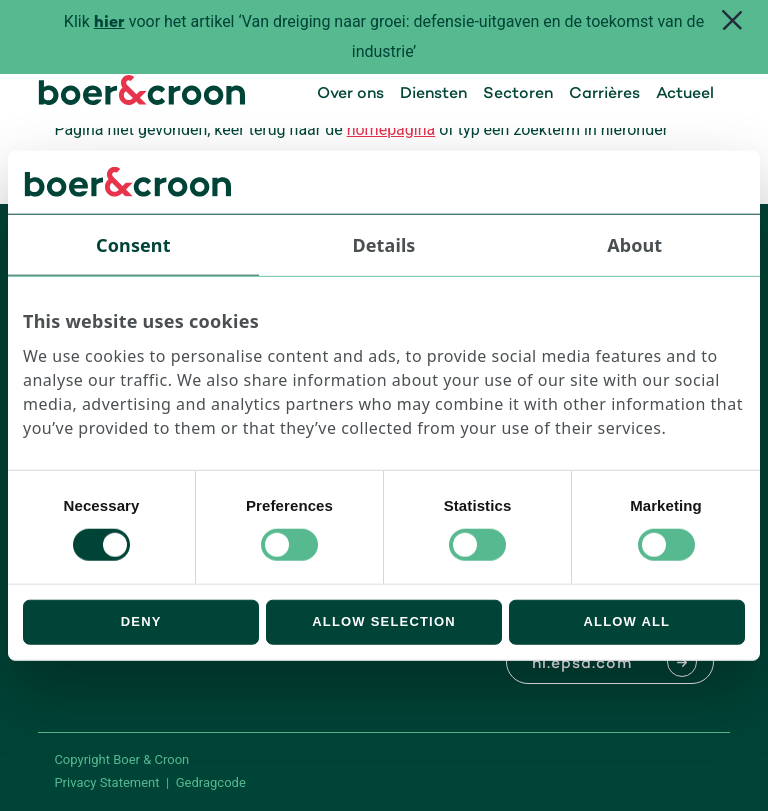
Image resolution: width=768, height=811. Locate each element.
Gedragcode (211, 782)
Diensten (433, 94)
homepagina (391, 129)
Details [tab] (384, 244)
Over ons (350, 94)
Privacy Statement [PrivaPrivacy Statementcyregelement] (106, 782)
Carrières (604, 94)
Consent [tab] (133, 244)
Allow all (626, 621)
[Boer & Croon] (142, 99)
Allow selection (384, 621)
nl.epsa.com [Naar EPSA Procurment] (582, 664)
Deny (141, 621)
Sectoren (518, 94)
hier (109, 23)
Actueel (685, 94)
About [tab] (634, 244)
